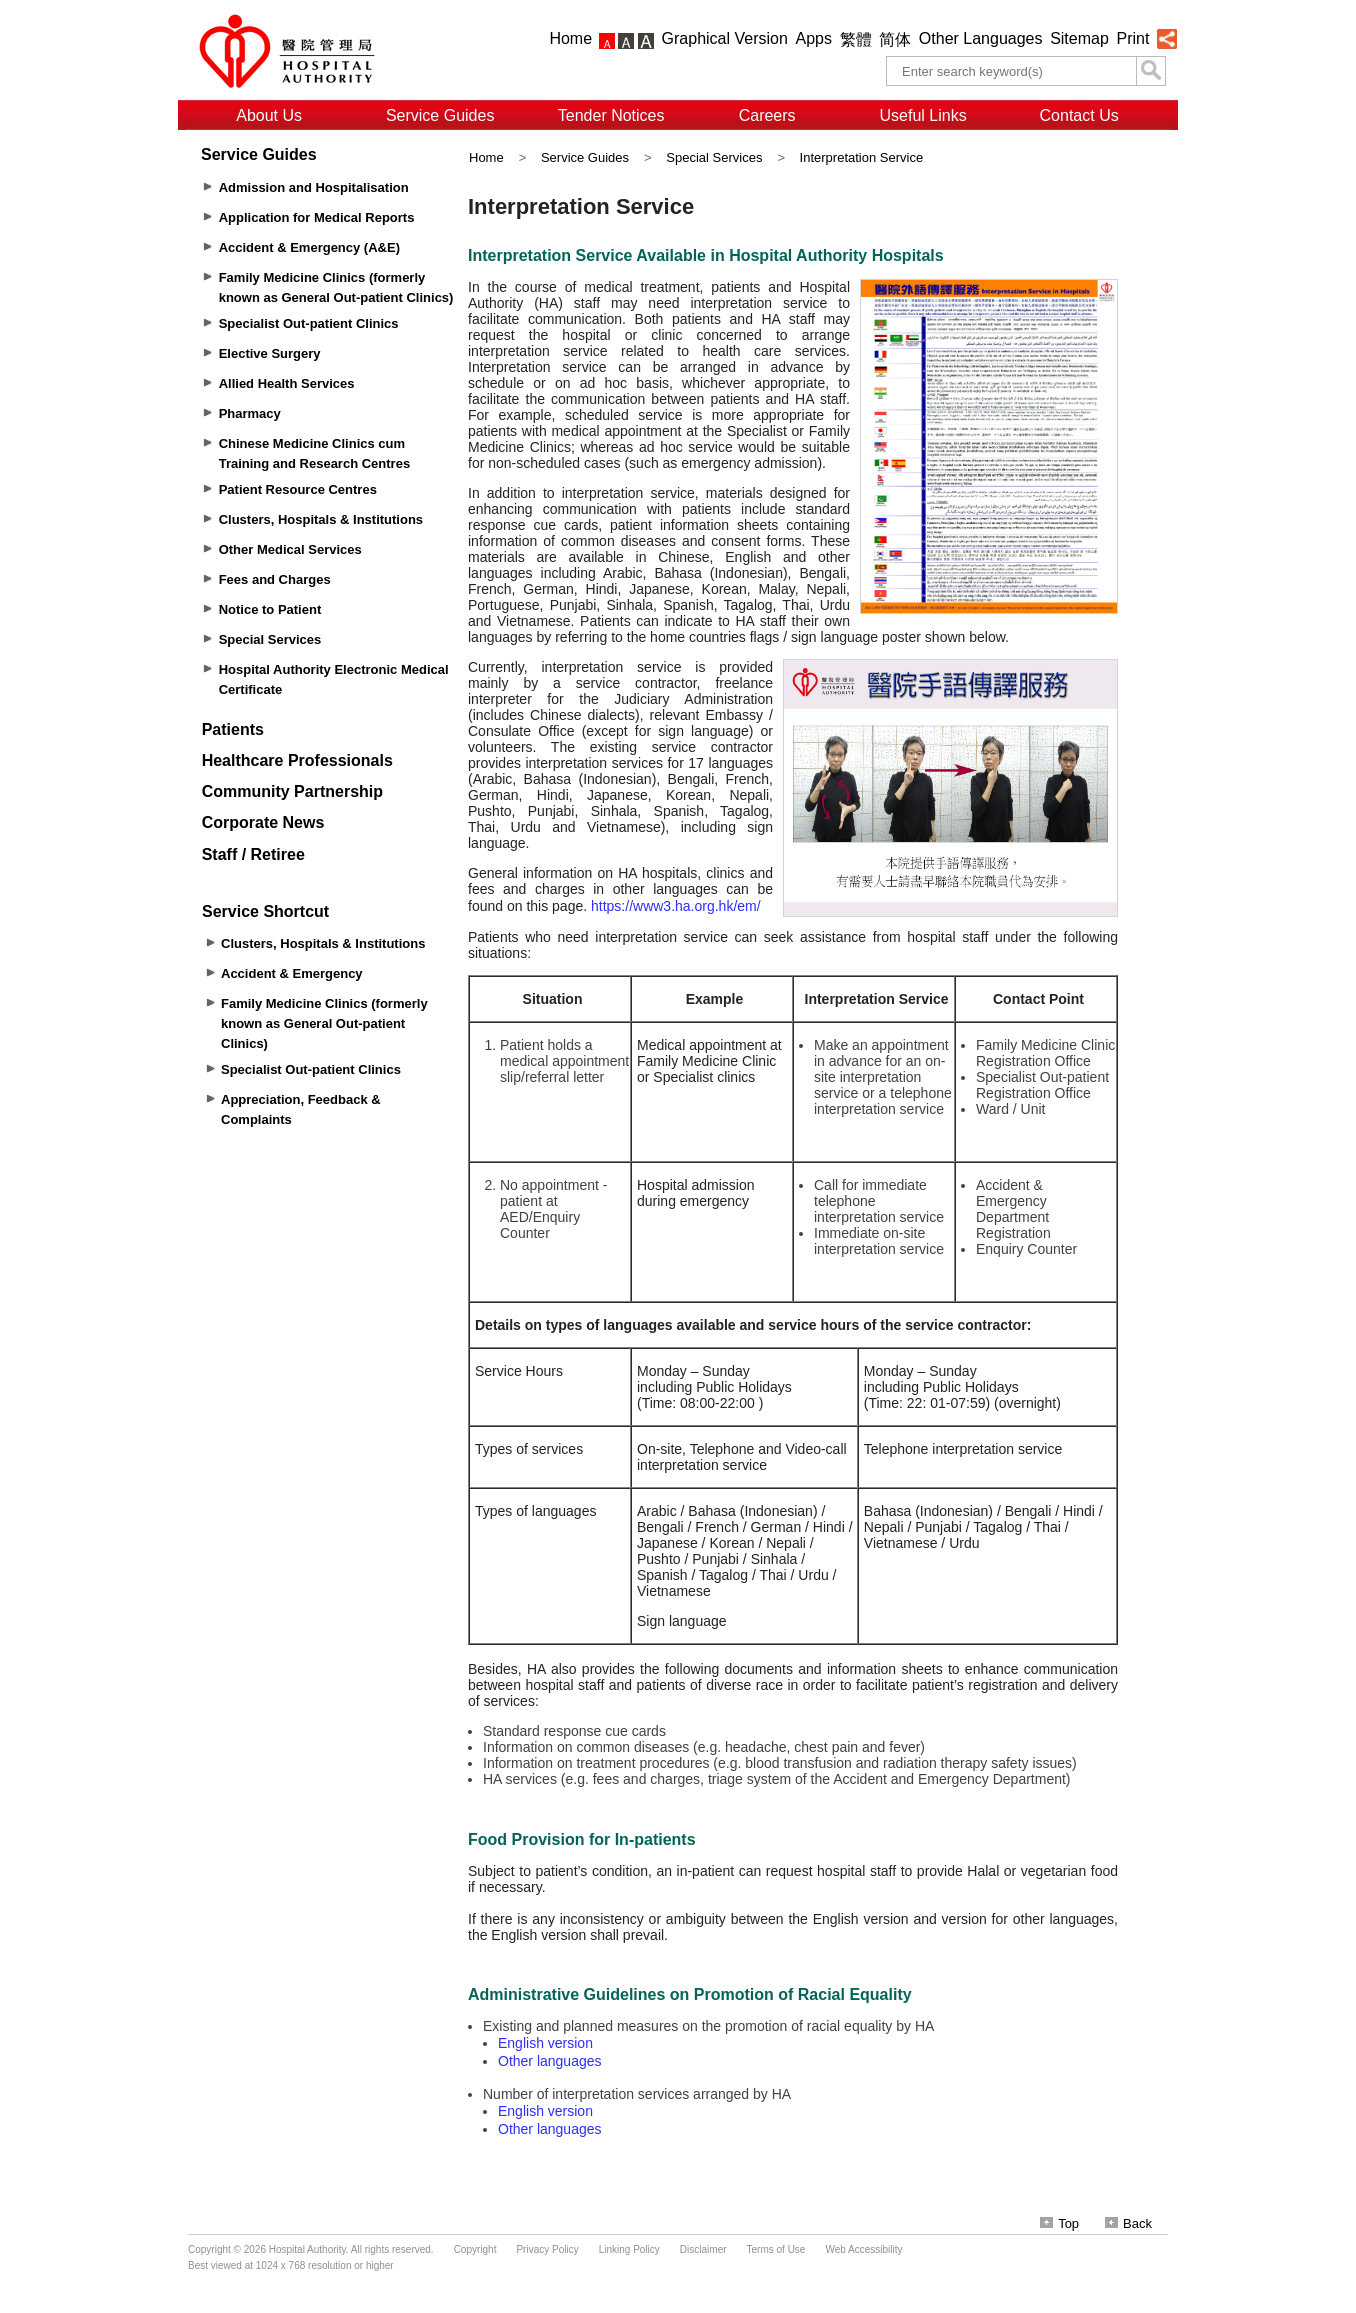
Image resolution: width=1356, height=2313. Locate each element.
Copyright (475, 2249)
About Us (269, 115)
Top (1059, 2223)
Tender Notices (611, 115)
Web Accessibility (863, 2249)
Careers (767, 115)
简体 (895, 39)
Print (1132, 38)
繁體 (856, 39)
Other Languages (981, 38)
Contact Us (1079, 115)
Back (1128, 2223)
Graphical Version (725, 38)
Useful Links (923, 115)
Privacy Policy (547, 2249)
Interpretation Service (862, 157)
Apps (814, 38)
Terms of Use (776, 2249)
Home (570, 38)
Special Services (714, 157)
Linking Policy (629, 2249)
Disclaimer (703, 2249)
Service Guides (440, 115)
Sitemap (1079, 38)
